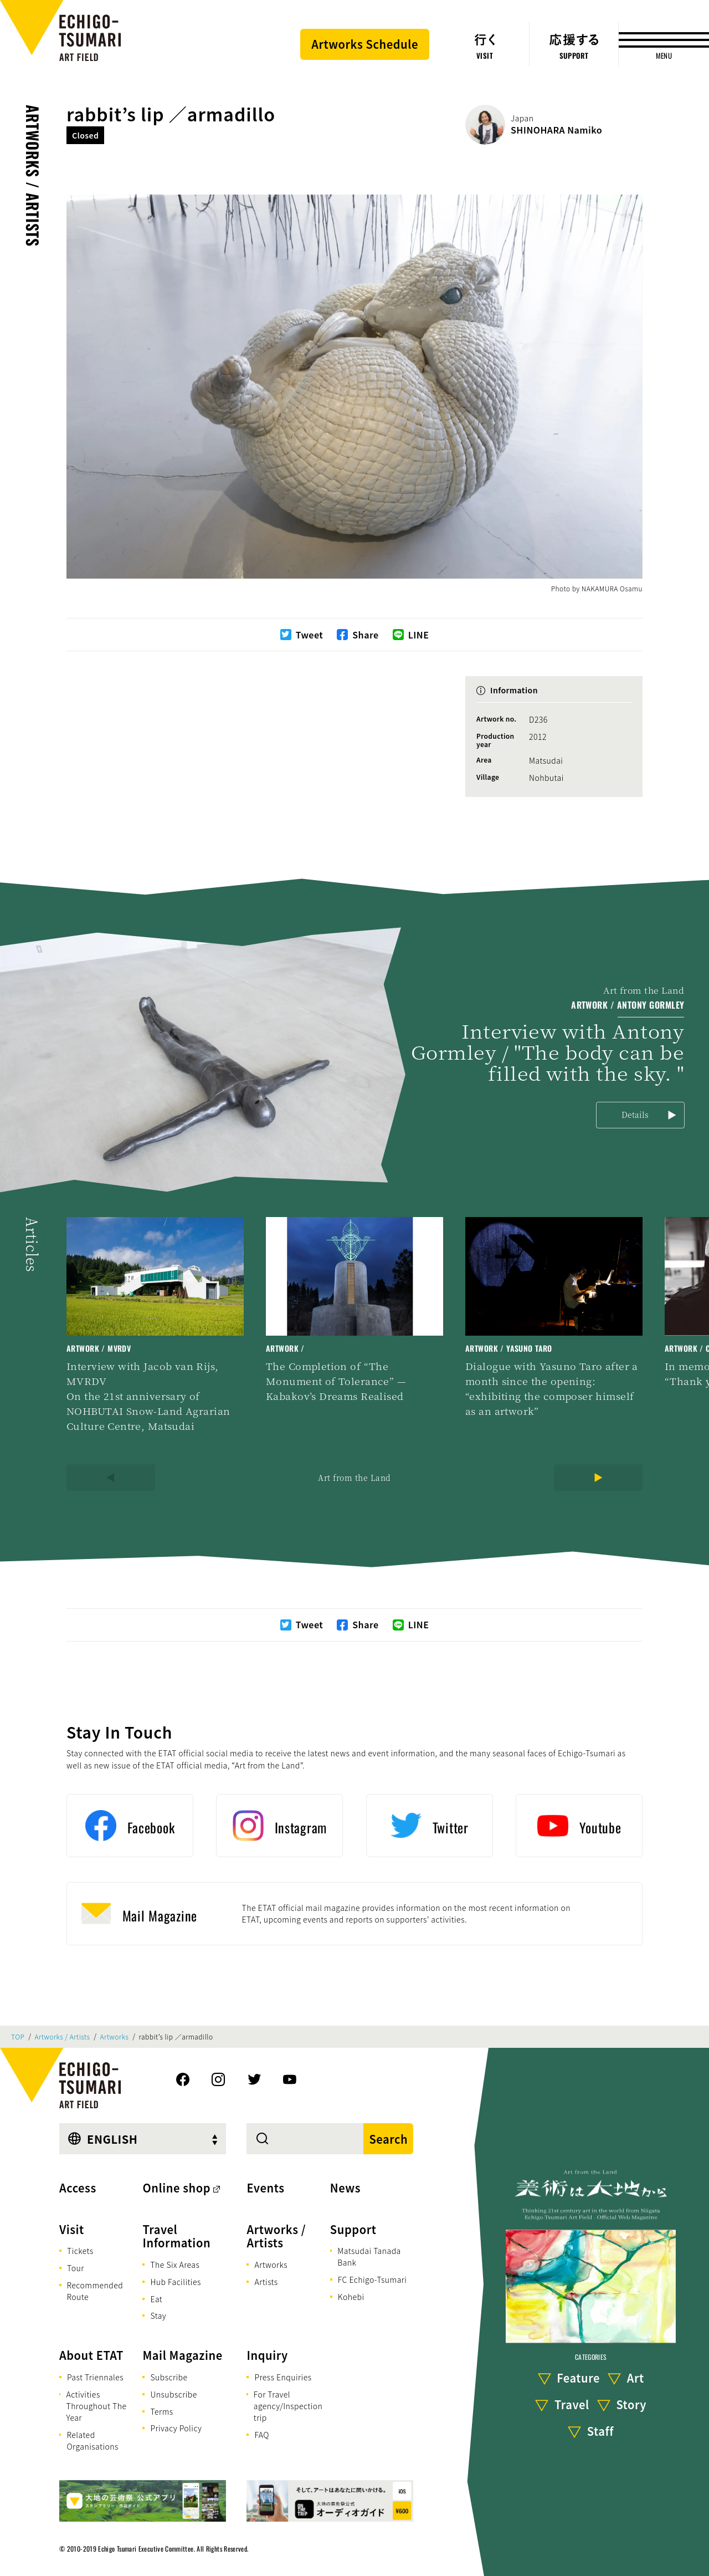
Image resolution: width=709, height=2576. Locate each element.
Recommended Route (95, 2290)
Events (265, 2188)
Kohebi (351, 2296)
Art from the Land (354, 1477)
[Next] (598, 1477)
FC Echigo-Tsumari (372, 2279)
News (345, 2188)
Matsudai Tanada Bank (369, 2256)
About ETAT (91, 2355)
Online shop (176, 2188)
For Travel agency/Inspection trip (288, 2406)
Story (631, 2404)
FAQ (261, 2434)
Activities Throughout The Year (96, 2406)
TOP (17, 2036)
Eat (156, 2298)
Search (388, 2139)
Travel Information (176, 2236)
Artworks (114, 2036)
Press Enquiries (282, 2377)
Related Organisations (92, 2440)
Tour (75, 2267)
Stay (158, 2315)
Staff (600, 2431)
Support (353, 2229)
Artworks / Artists (33, 176)
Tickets (80, 2250)
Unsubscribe (173, 2394)
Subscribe (168, 2377)
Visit (71, 2229)
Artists (266, 2281)
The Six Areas (174, 2264)
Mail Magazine (182, 2355)
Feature (578, 2378)
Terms (161, 2411)
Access (77, 2188)
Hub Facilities (175, 2281)
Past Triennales (95, 2377)
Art (635, 2378)
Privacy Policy (176, 2428)
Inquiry (266, 2355)
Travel (571, 2404)
